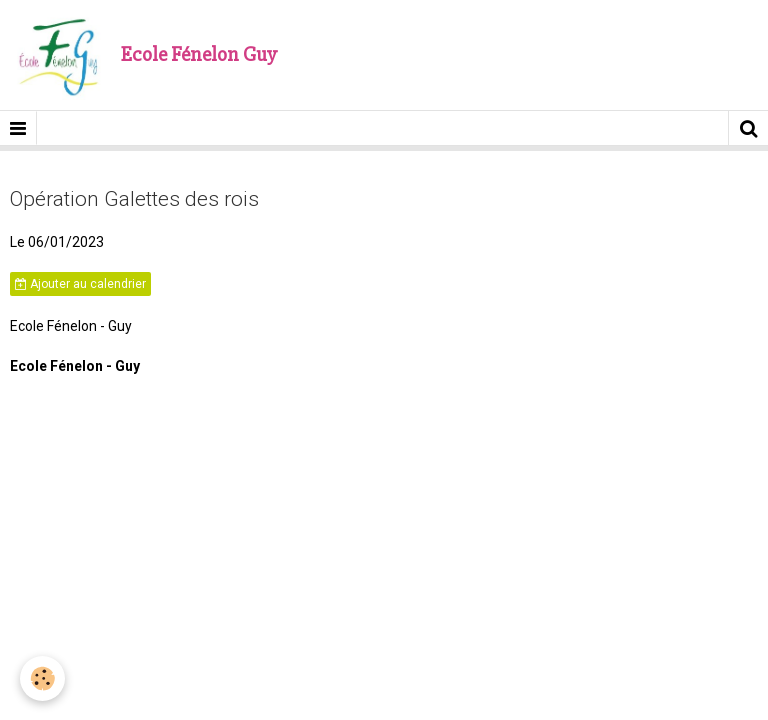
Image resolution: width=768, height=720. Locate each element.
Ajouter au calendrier (80, 284)
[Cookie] (42, 678)
